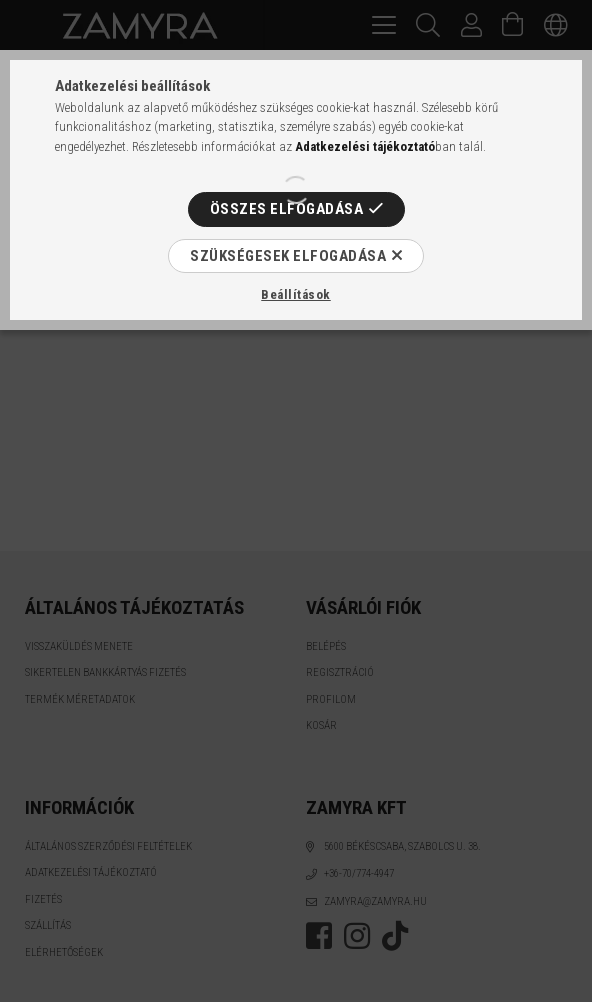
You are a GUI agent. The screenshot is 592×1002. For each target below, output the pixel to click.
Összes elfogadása (287, 209)
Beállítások (296, 294)
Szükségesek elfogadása (288, 256)
